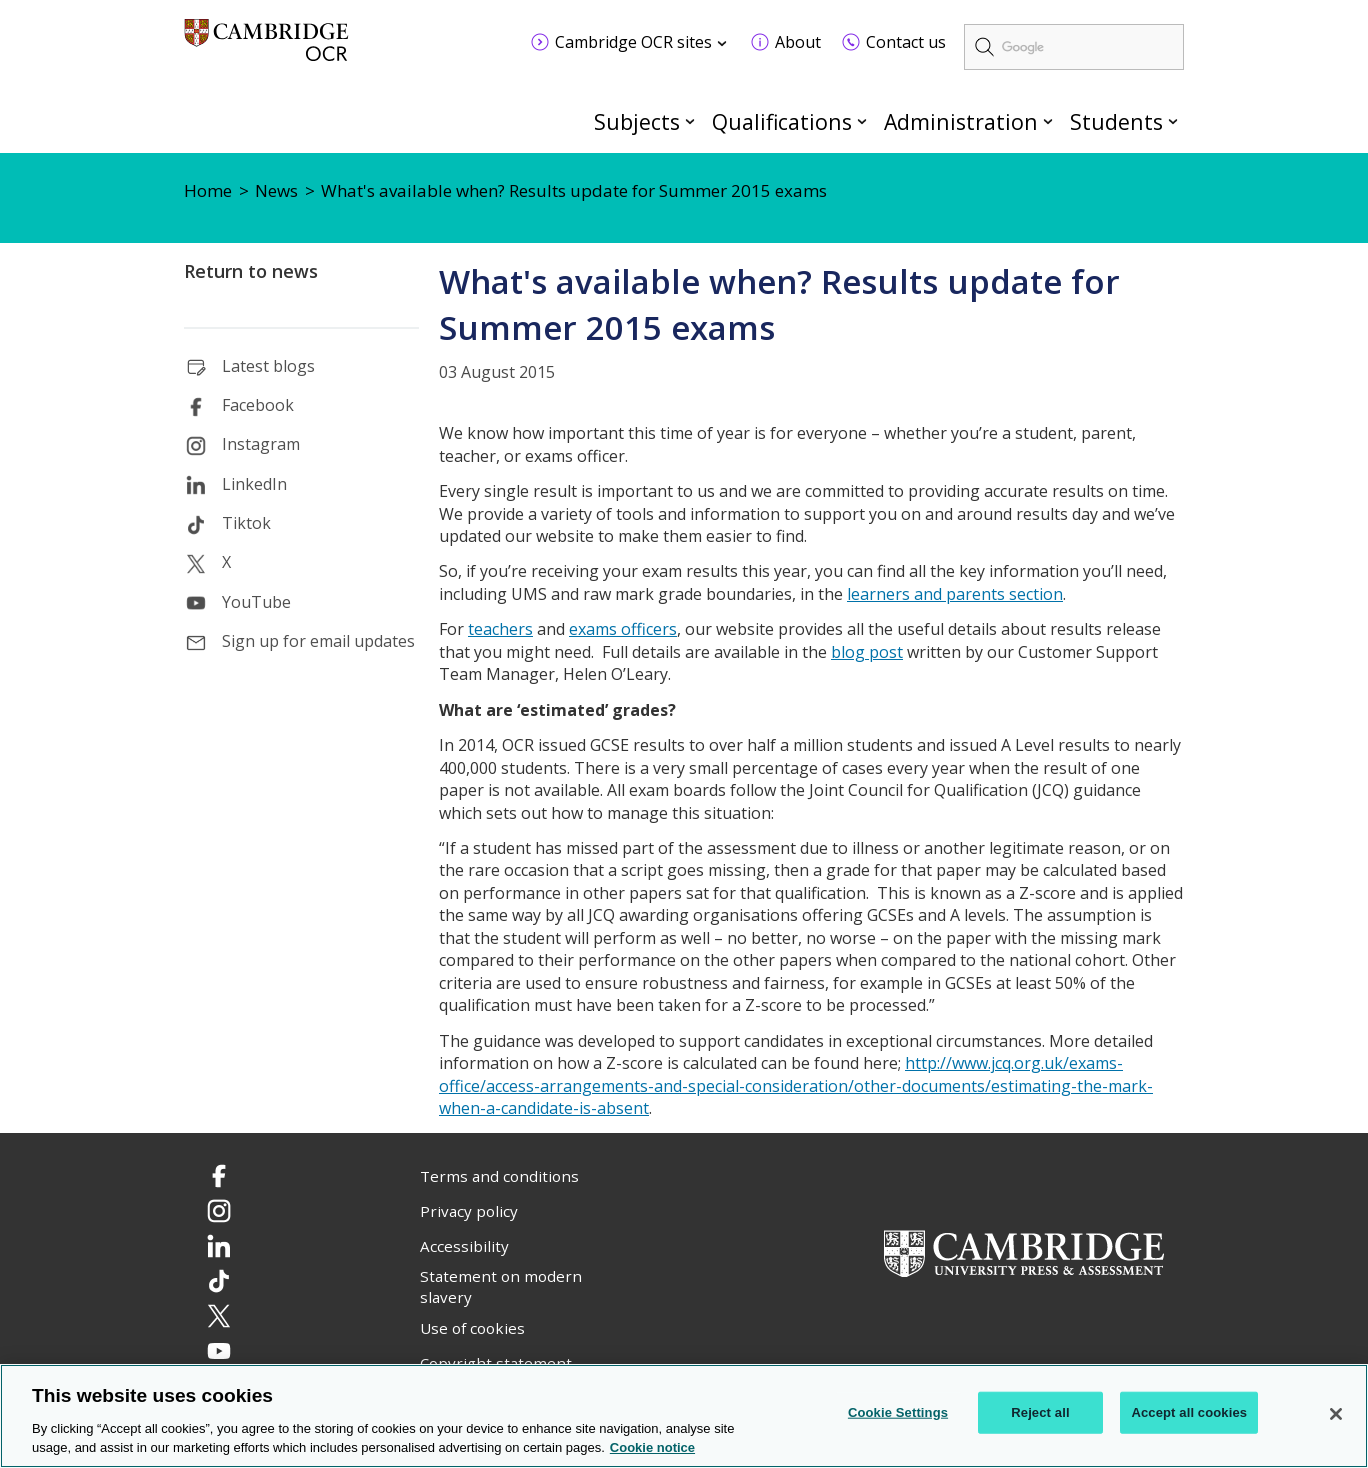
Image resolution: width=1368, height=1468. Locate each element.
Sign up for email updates (318, 641)
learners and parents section (955, 594)
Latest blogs (268, 366)
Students (1116, 121)
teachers (500, 629)
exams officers (623, 629)
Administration (961, 121)
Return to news (251, 271)
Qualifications (782, 121)
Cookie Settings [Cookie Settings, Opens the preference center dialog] (898, 1412)
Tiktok (246, 523)
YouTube (256, 602)
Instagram (261, 444)
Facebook (258, 405)
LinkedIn (254, 484)
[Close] (1336, 1414)
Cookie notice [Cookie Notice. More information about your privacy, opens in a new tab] (652, 1448)
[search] (1074, 47)
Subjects (637, 121)
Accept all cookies (1189, 1412)
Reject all (1040, 1412)
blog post (867, 652)
